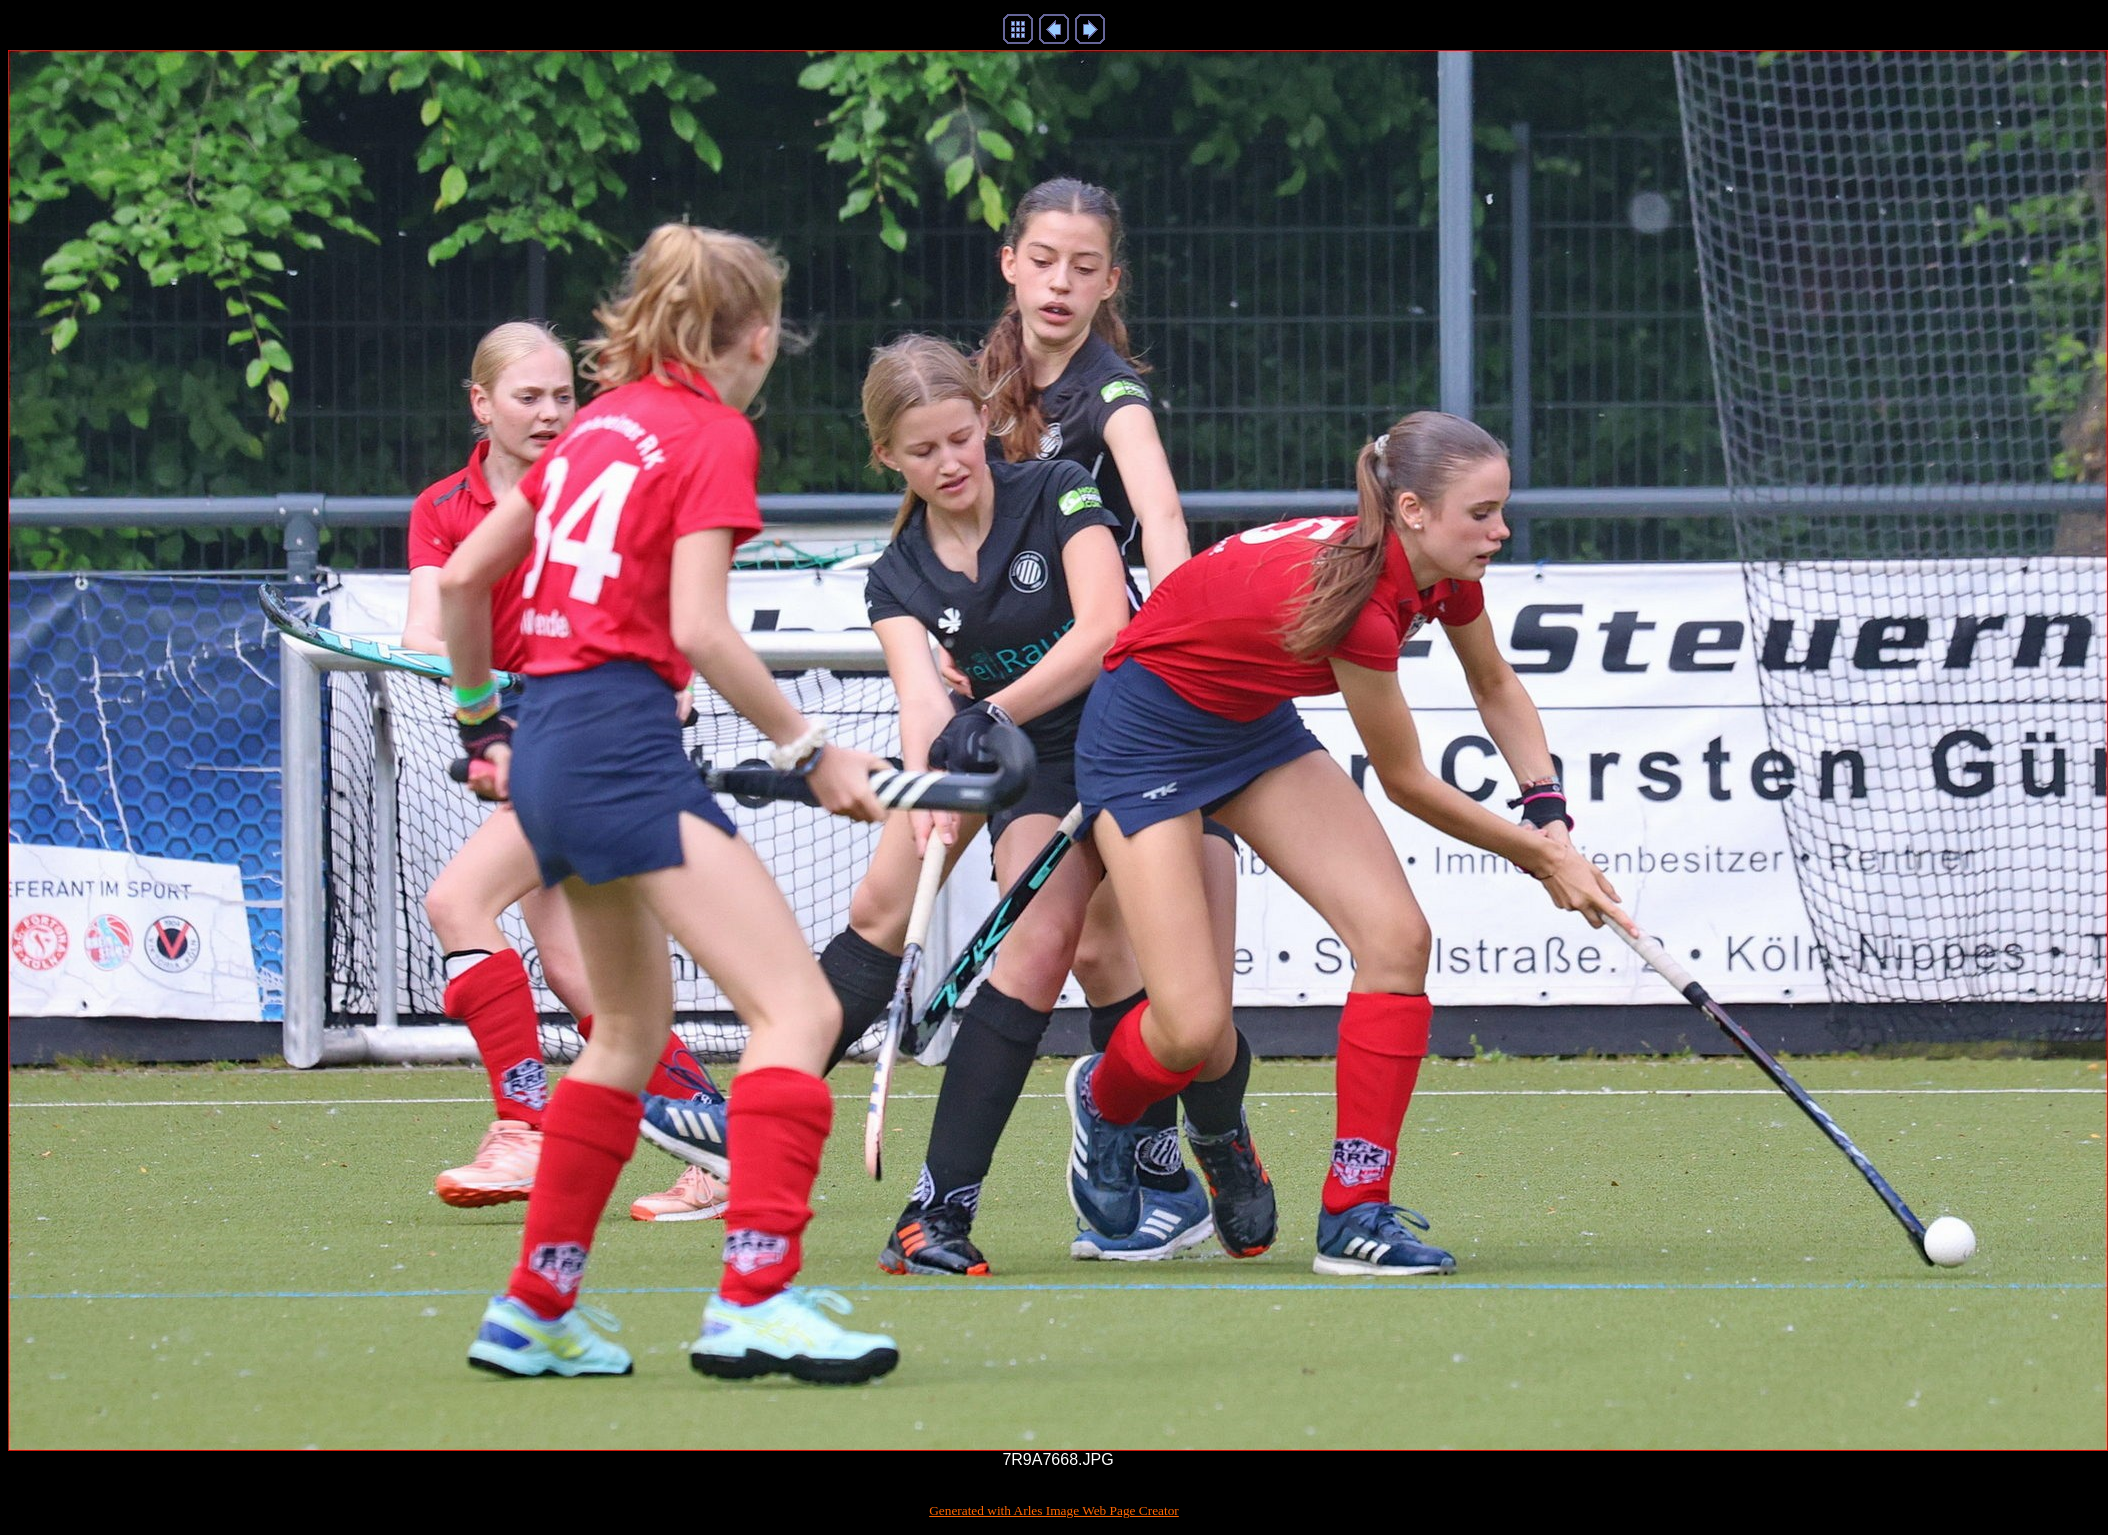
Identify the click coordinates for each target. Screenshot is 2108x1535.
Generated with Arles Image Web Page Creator (1054, 1510)
